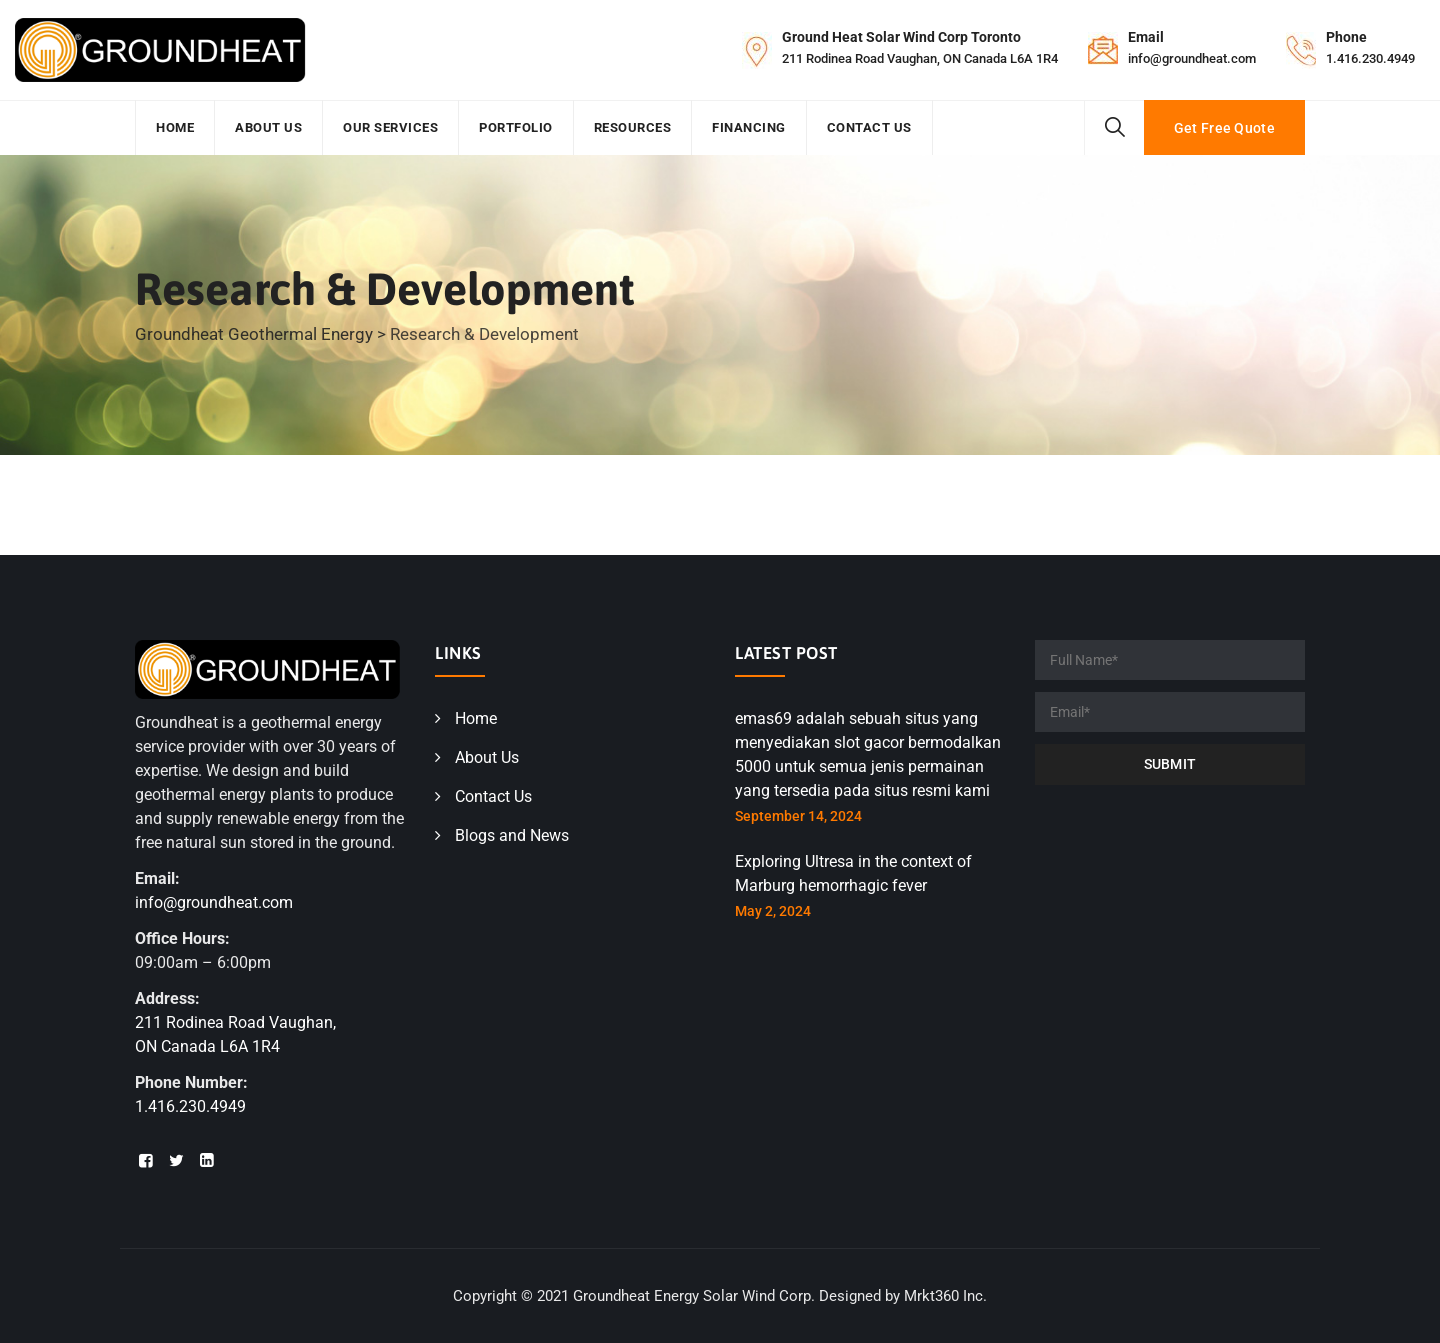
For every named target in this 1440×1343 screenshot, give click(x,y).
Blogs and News (512, 835)
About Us (268, 127)
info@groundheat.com (1192, 58)
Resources (633, 127)
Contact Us (869, 127)
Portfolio (516, 127)
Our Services (390, 127)
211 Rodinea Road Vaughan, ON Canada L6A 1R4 (920, 58)
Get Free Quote (1224, 128)
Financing (749, 127)
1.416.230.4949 (1370, 58)
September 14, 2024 (798, 816)
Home (175, 127)
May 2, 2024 (773, 911)
